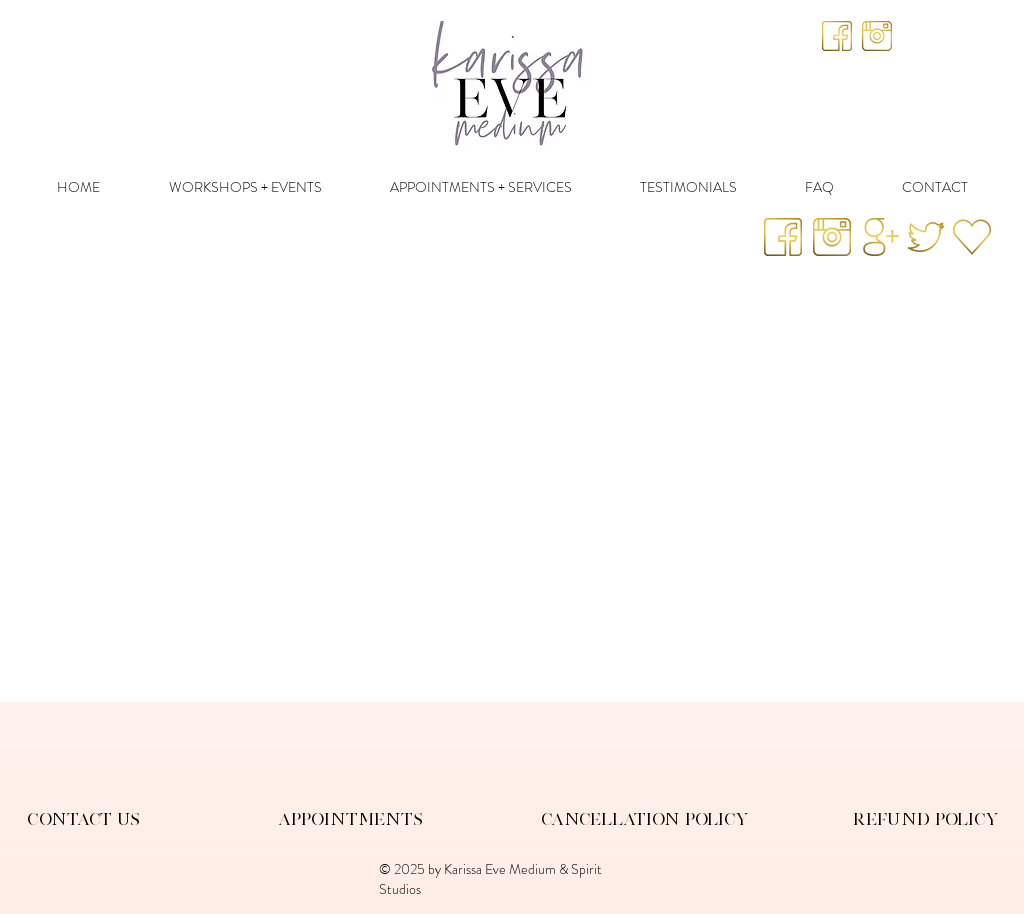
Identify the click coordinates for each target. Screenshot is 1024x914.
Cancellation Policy (645, 819)
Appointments (350, 819)
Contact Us (83, 819)
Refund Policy (926, 819)
